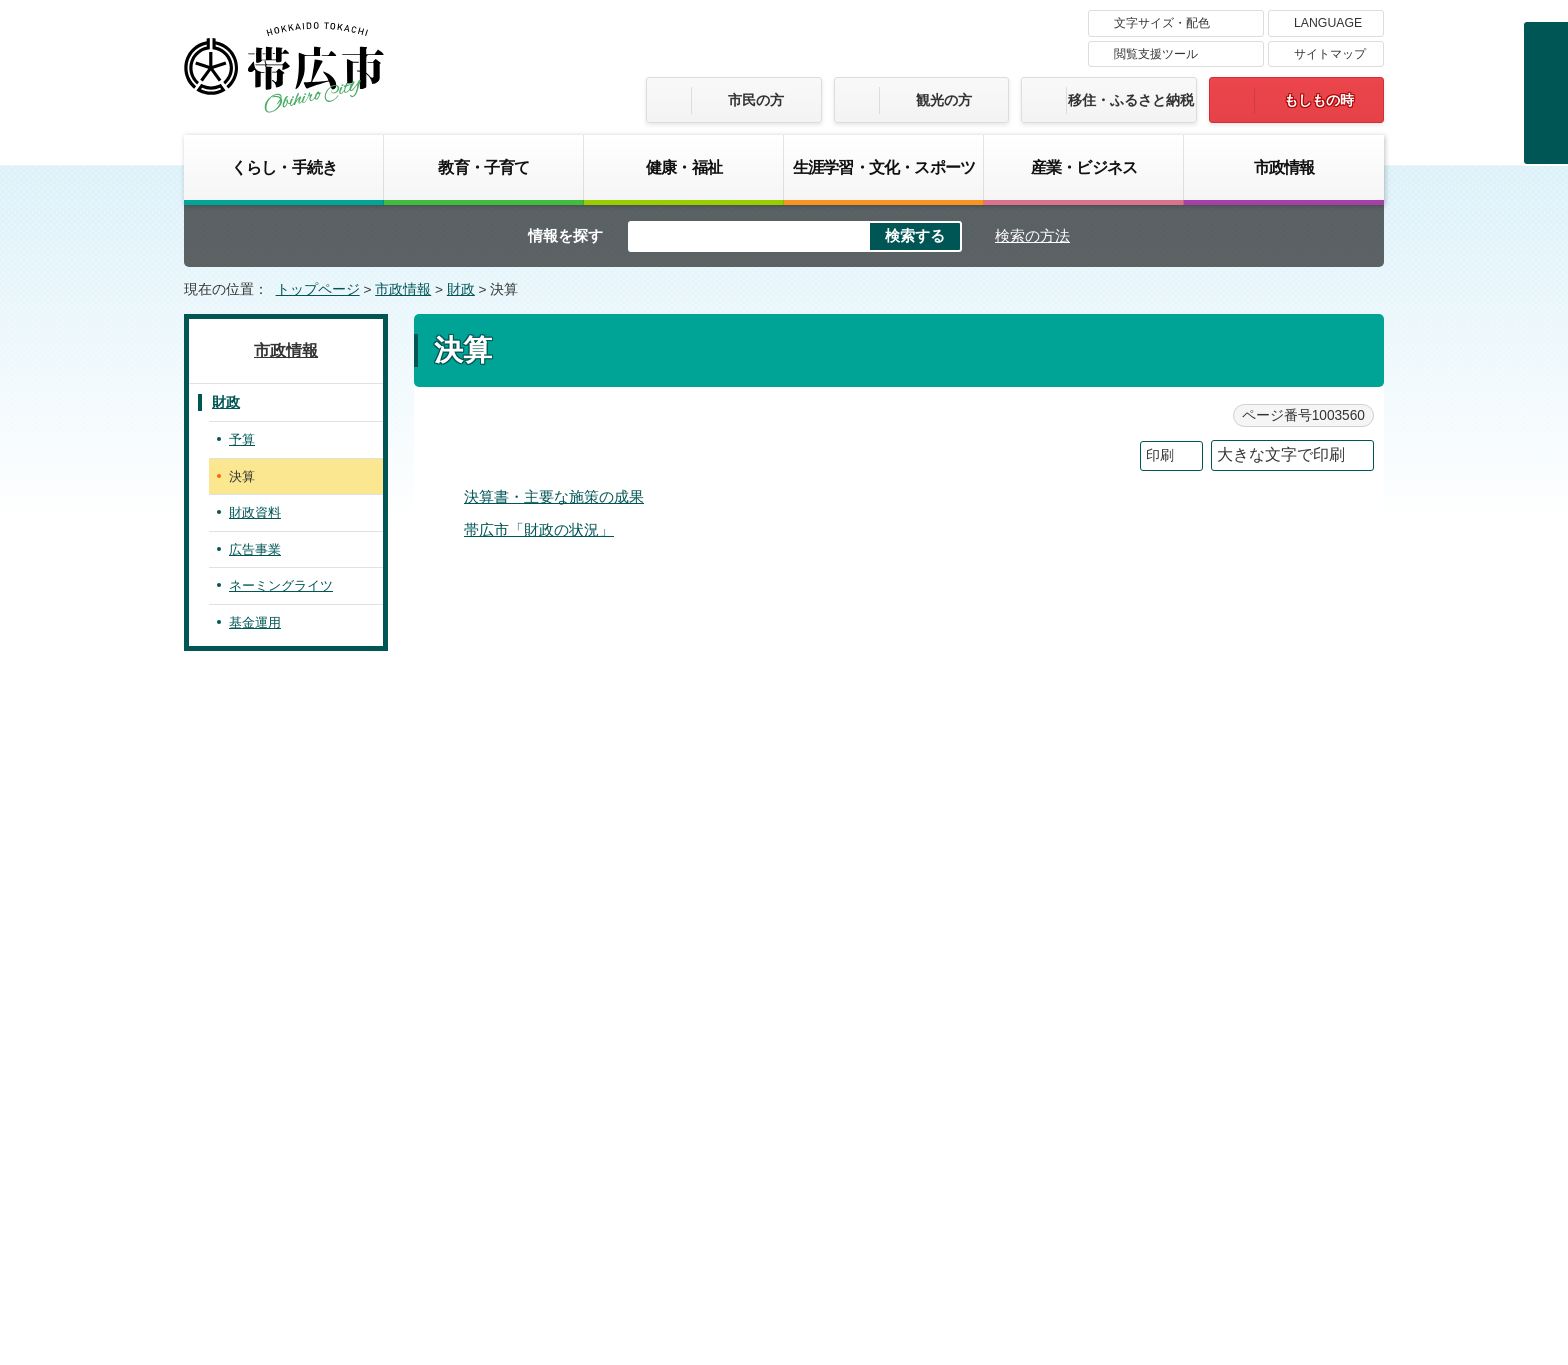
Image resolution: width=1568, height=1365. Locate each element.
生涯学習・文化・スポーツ (884, 167)
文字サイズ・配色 (1162, 23)
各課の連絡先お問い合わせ (1234, 1194)
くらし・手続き (284, 167)
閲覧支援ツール (1156, 54)
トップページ (318, 289)
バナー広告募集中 (784, 808)
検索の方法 (1032, 235)
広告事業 (255, 549)
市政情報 (1284, 167)
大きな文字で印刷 (1281, 454)
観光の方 (944, 100)
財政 (461, 289)
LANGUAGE (1328, 23)
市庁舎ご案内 (372, 1213)
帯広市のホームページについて (519, 1066)
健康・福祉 (684, 167)
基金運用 (255, 622)
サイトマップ (1330, 54)
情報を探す (565, 235)
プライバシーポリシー (969, 1066)
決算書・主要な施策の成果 (554, 496)
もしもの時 (1319, 100)
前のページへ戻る (1163, 691)
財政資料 (255, 512)
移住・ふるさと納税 (1131, 100)
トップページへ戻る (1321, 691)
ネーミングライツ (281, 585)
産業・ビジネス (1084, 167)
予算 (242, 439)
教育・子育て (483, 167)
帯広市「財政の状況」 (539, 529)
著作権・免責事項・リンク (759, 1066)
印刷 (1160, 455)
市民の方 (756, 100)
